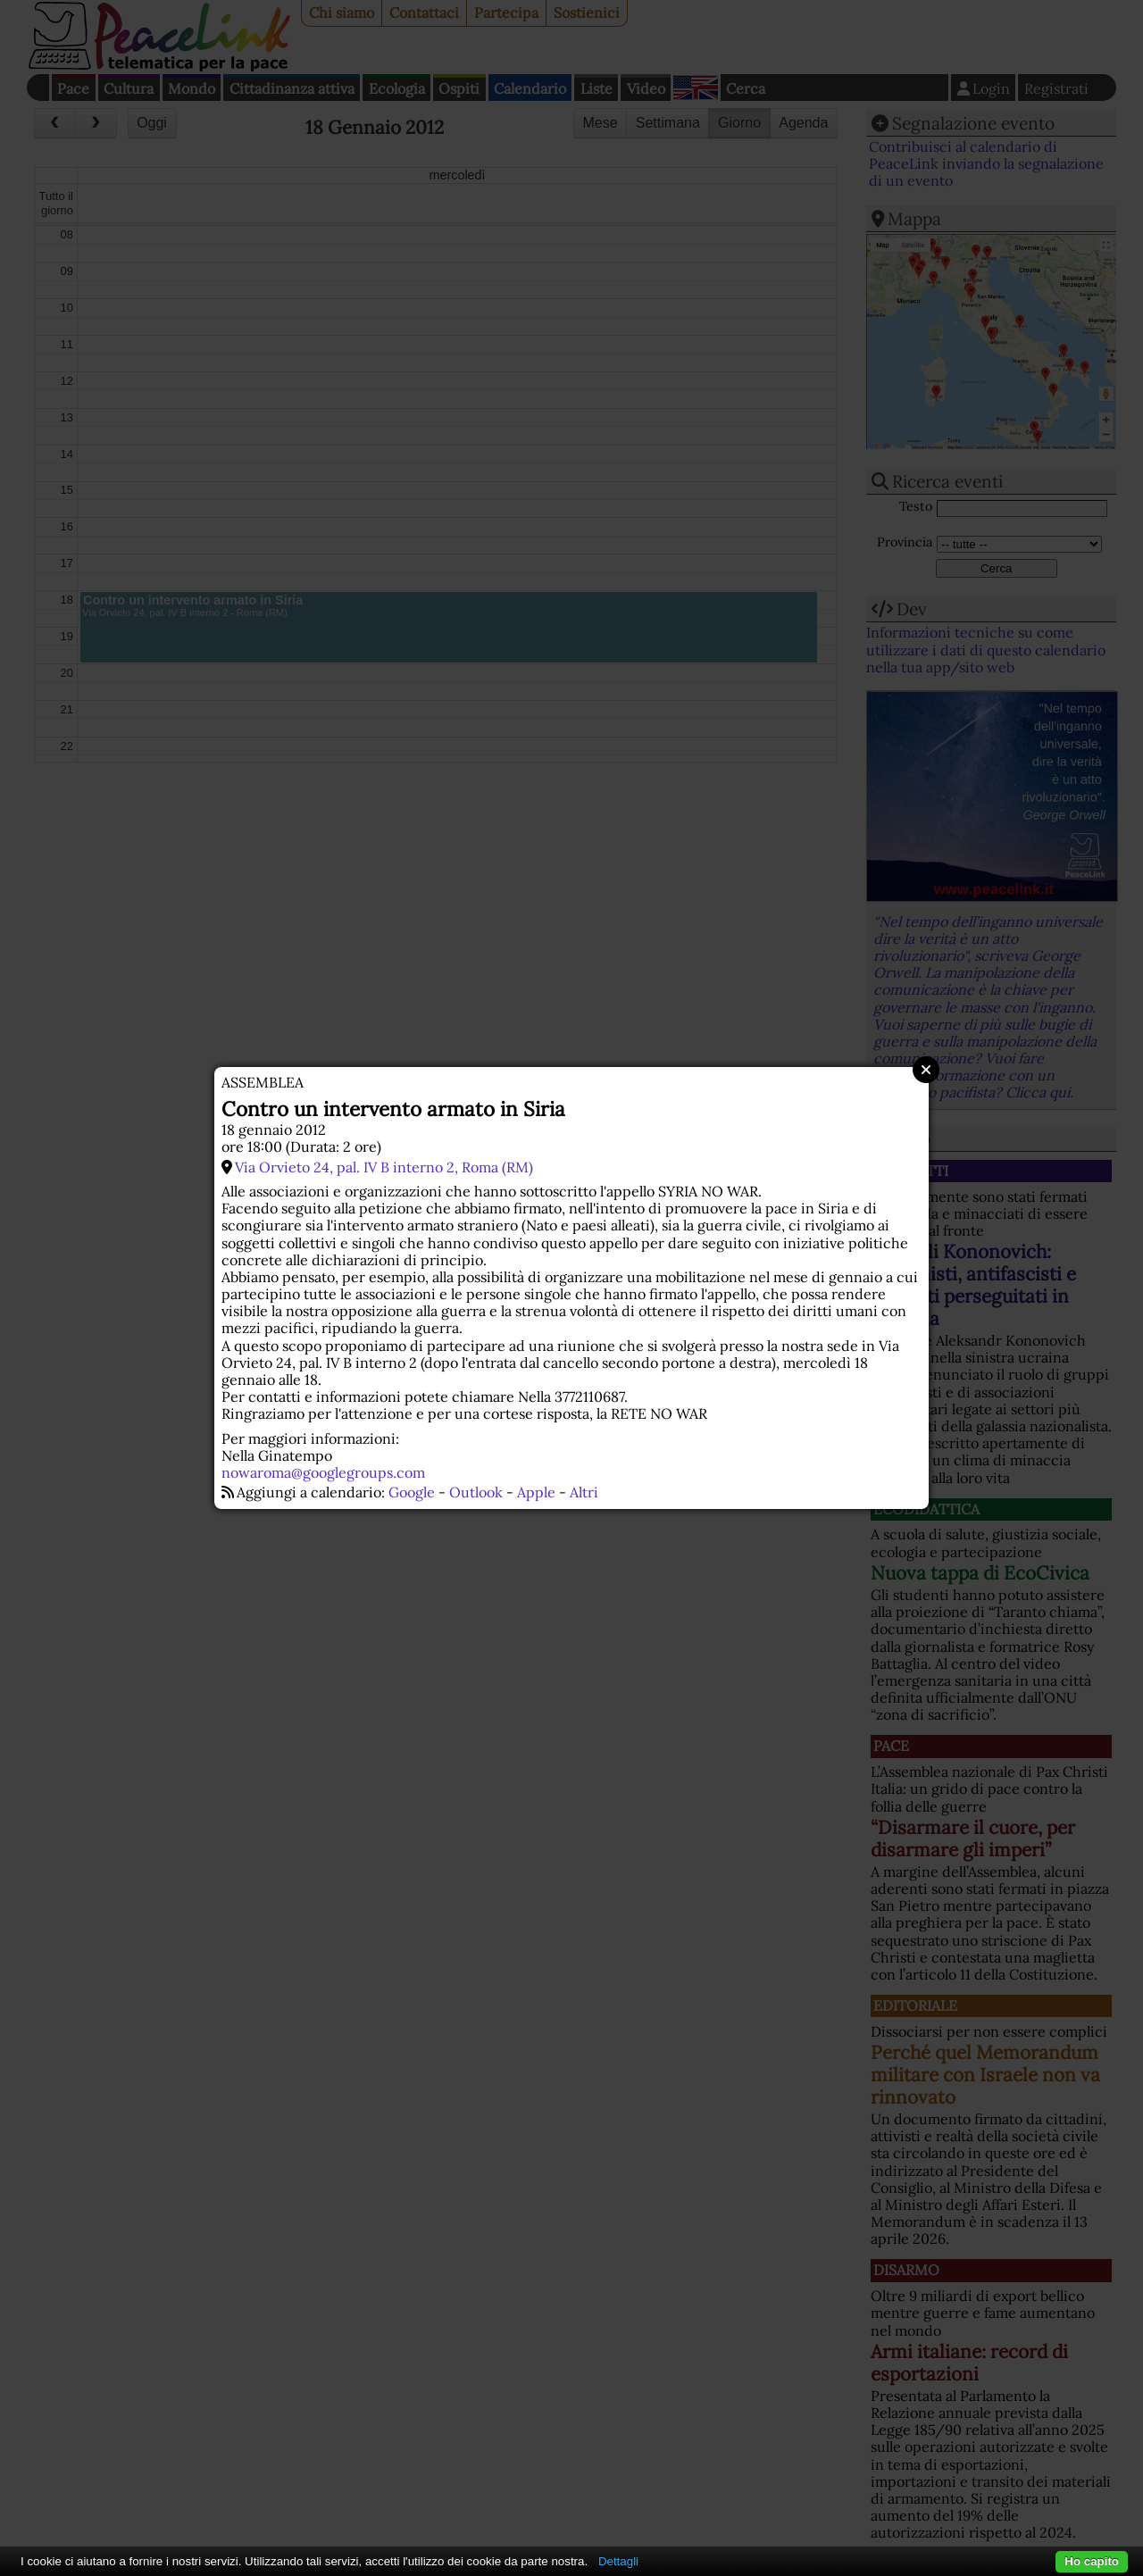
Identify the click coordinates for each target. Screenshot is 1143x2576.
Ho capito (1091, 2561)
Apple (536, 1492)
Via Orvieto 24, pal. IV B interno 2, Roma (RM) (384, 1167)
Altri (584, 1492)
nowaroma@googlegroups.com (323, 1472)
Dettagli (618, 2561)
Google (411, 1492)
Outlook (476, 1492)
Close (926, 1069)
